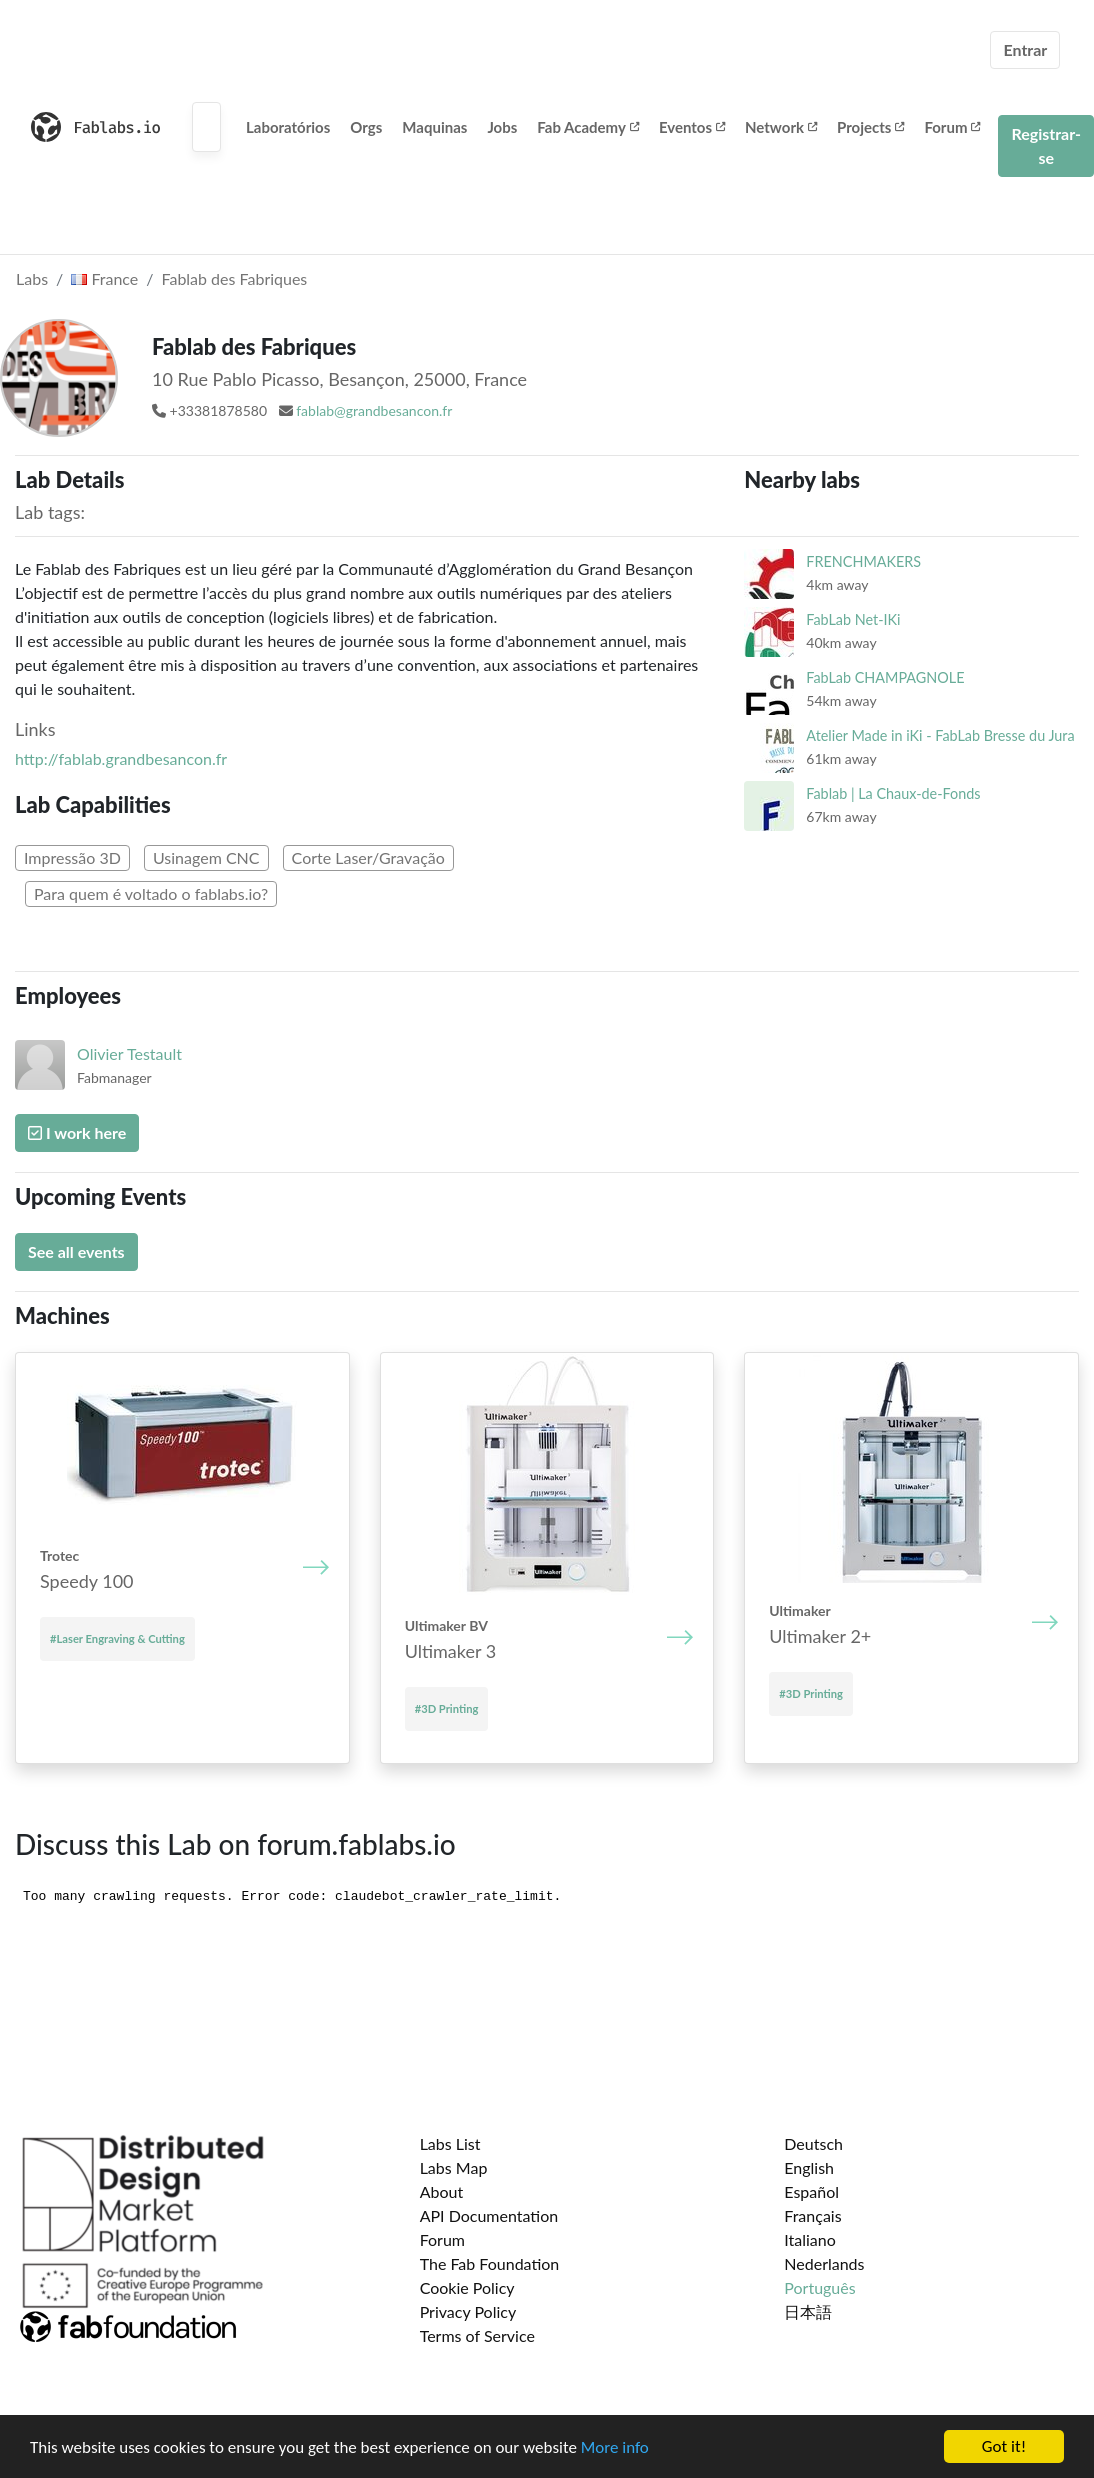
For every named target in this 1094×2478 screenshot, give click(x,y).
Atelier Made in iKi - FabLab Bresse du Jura (940, 735)
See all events (76, 1251)
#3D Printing (447, 1708)
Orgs (366, 127)
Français (812, 2215)
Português (819, 2287)
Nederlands (824, 2263)
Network (781, 127)
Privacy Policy (468, 2311)
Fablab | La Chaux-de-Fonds (893, 793)
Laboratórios (288, 127)
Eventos (692, 127)
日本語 (808, 2311)
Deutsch (813, 2143)
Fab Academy (588, 127)
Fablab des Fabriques (235, 278)
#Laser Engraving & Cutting (117, 1638)
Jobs (502, 127)
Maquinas (434, 127)
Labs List (450, 2143)
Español (811, 2191)
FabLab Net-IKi (853, 619)
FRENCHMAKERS (863, 561)
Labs (32, 278)
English (809, 2167)
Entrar (1025, 49)
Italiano (810, 2239)
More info (615, 2448)
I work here (77, 1132)
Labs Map (454, 2167)
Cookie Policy (467, 2287)
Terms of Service (477, 2335)
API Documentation (489, 2215)
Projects (870, 127)
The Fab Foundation (490, 2263)
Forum (952, 127)
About (442, 2191)
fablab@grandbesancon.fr (374, 410)
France (104, 278)
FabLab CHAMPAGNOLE (885, 677)
